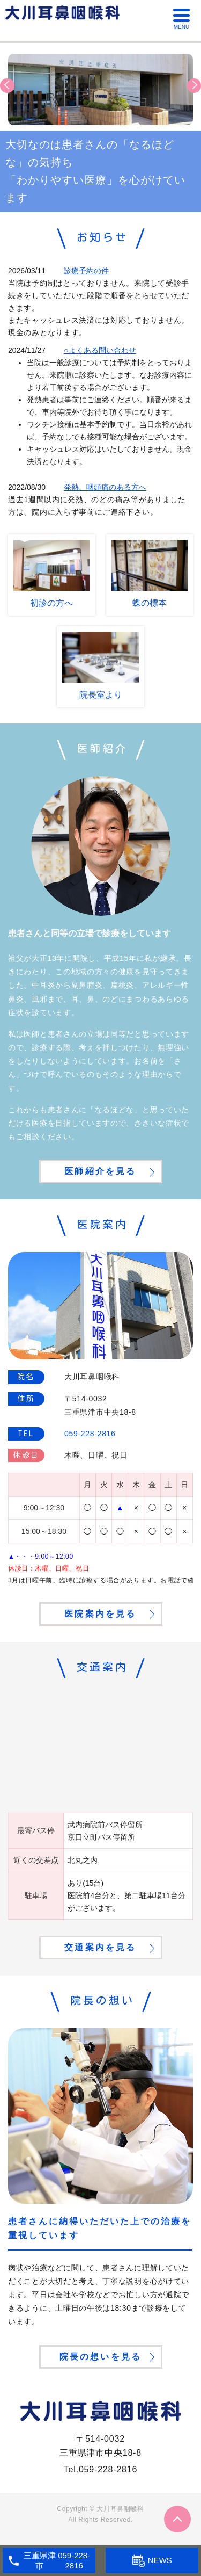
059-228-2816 (108, 2469)
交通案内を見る (100, 1947)
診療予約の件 (86, 270)
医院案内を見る (100, 1613)
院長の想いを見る (100, 2356)
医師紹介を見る (100, 1171)
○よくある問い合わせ (100, 350)
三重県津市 (40, 2561)
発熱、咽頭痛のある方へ (105, 487)
